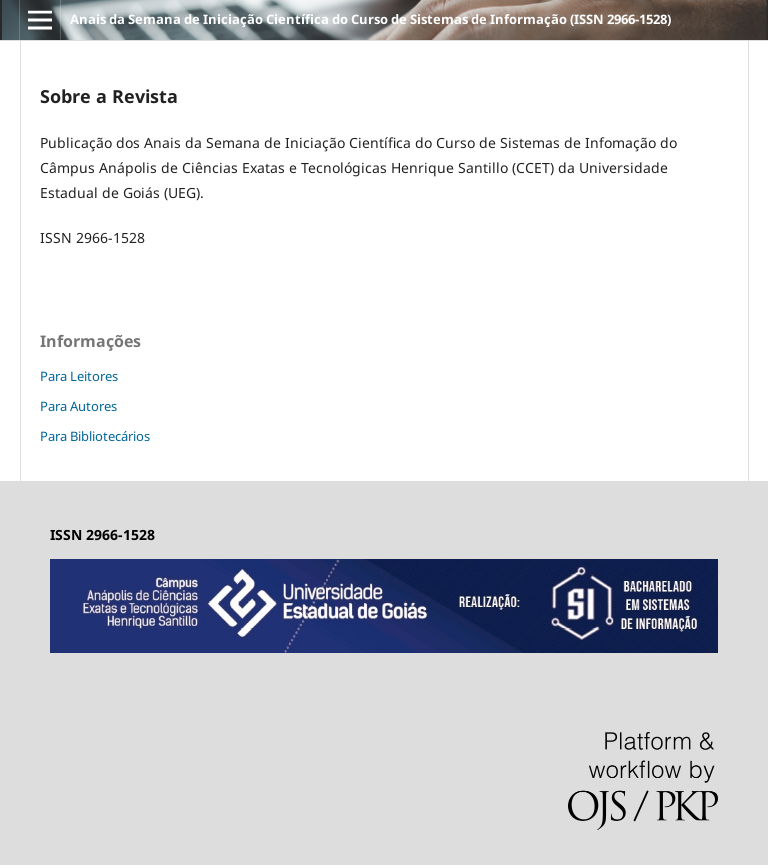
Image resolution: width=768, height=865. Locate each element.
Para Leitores (79, 376)
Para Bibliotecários (95, 436)
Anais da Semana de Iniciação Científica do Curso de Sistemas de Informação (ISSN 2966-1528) (370, 19)
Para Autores (78, 406)
